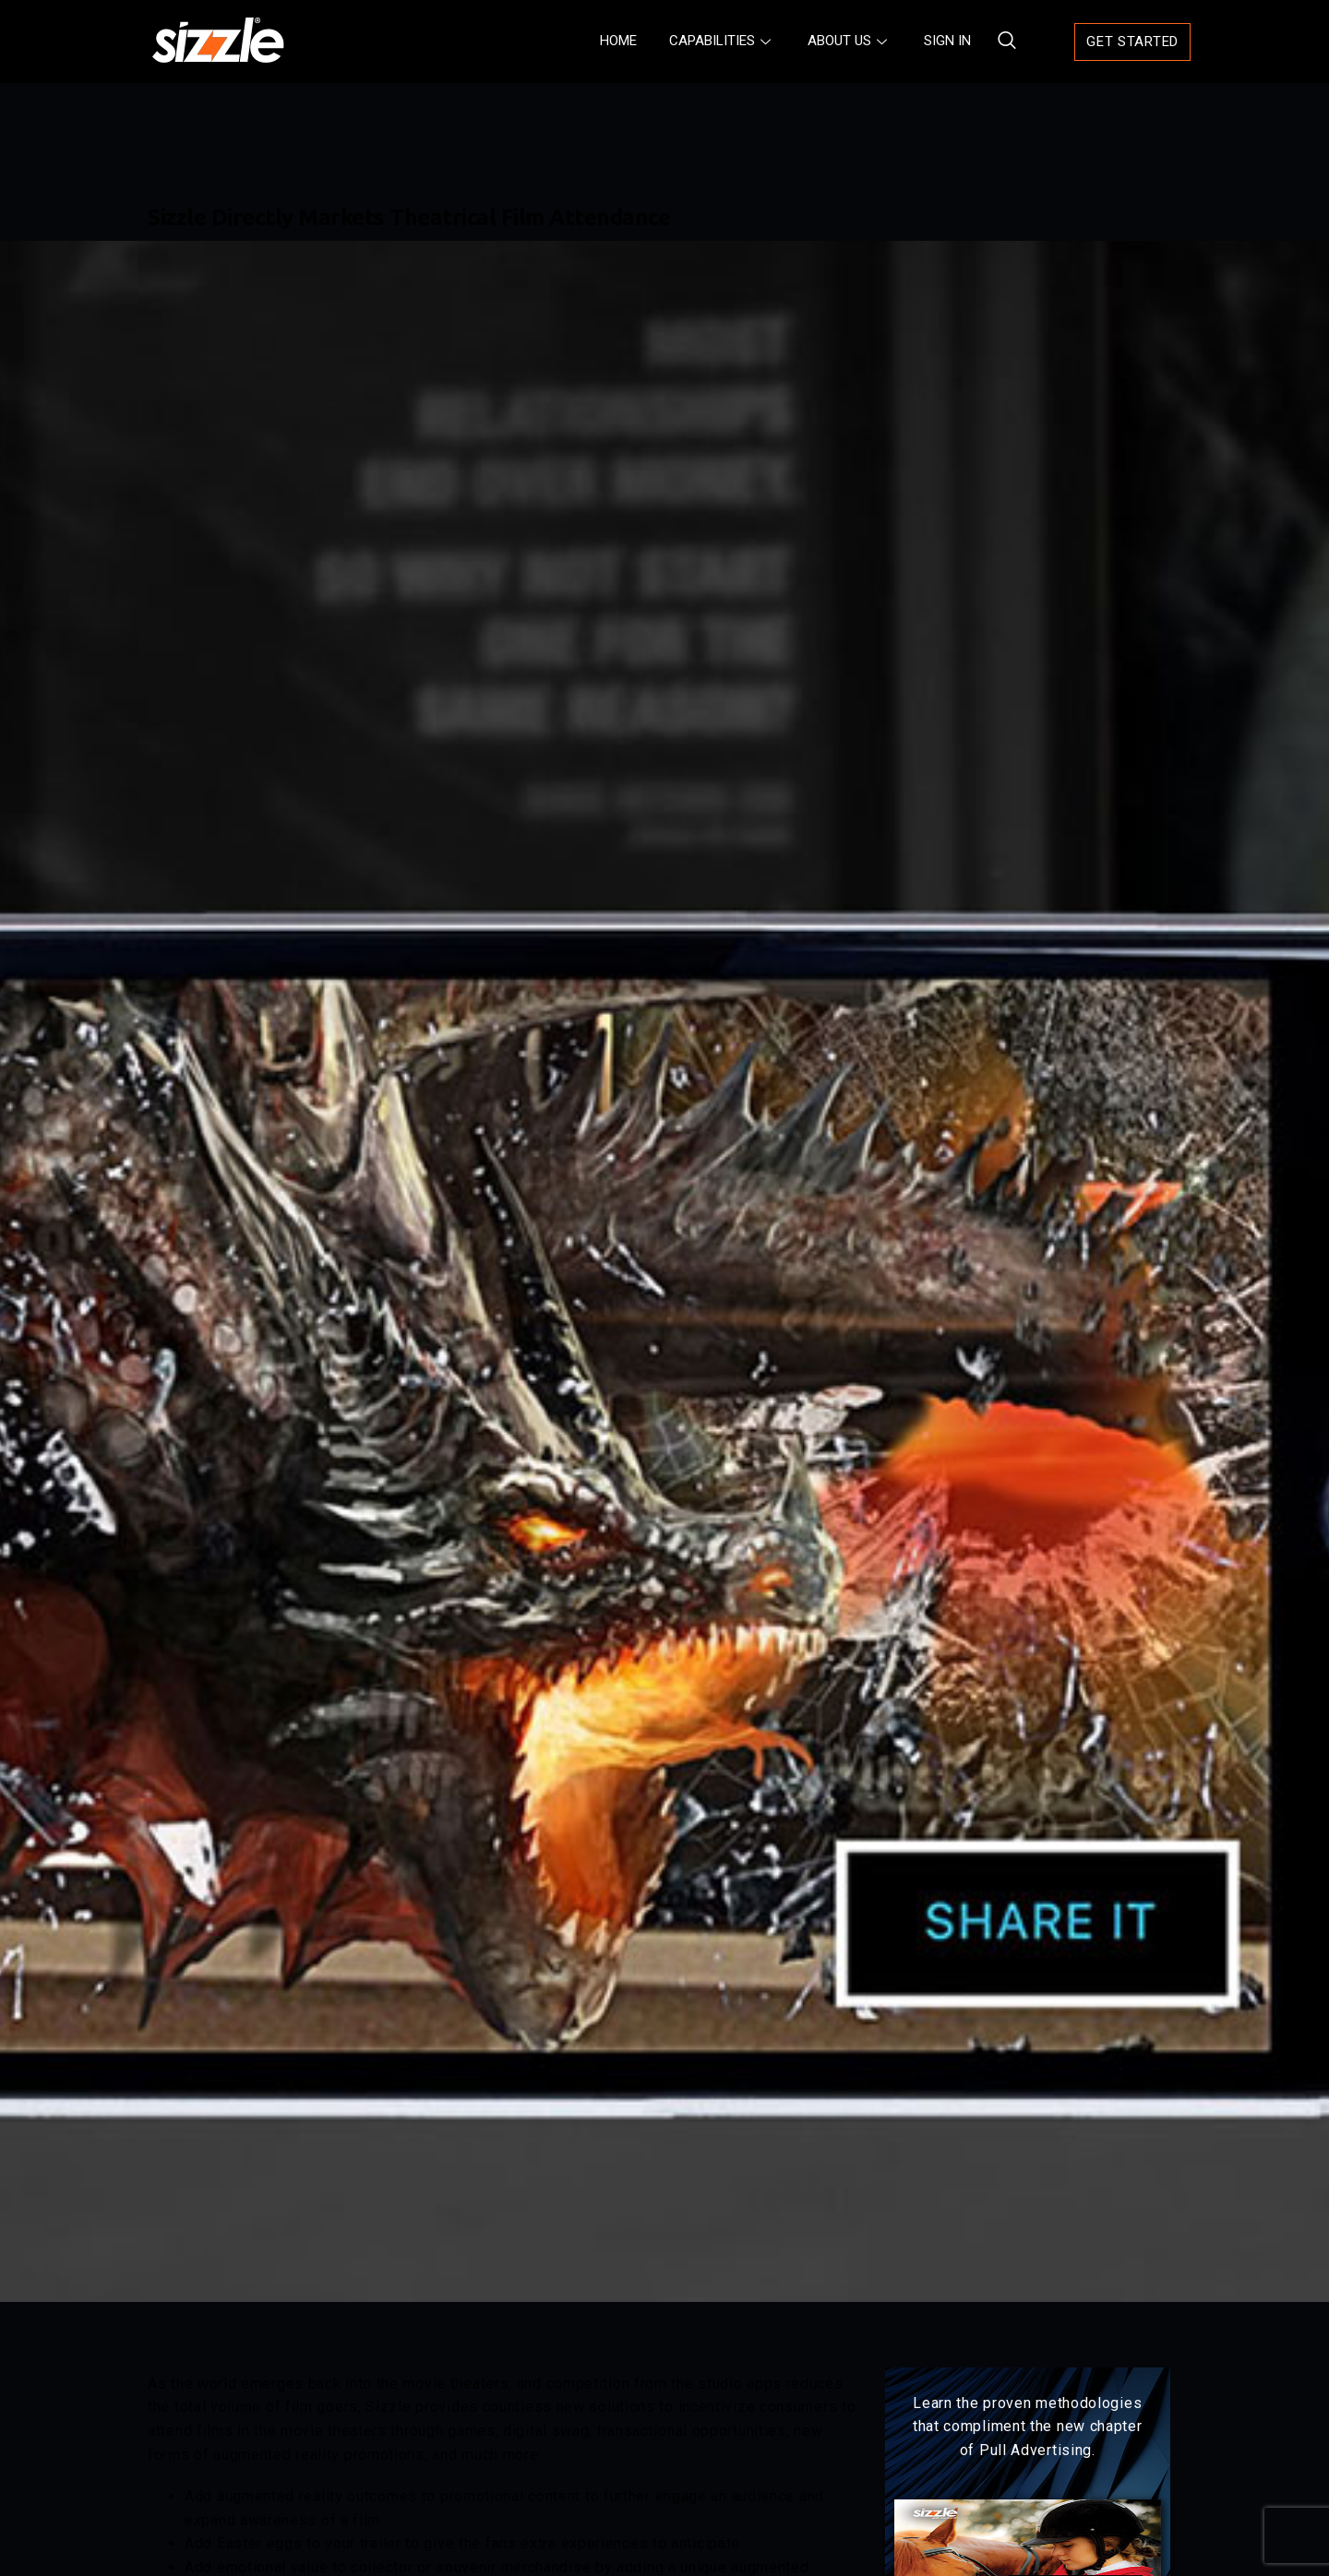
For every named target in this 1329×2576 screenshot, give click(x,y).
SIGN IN (947, 40)
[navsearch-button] (998, 41)
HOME (618, 40)
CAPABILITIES (722, 40)
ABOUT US (850, 40)
